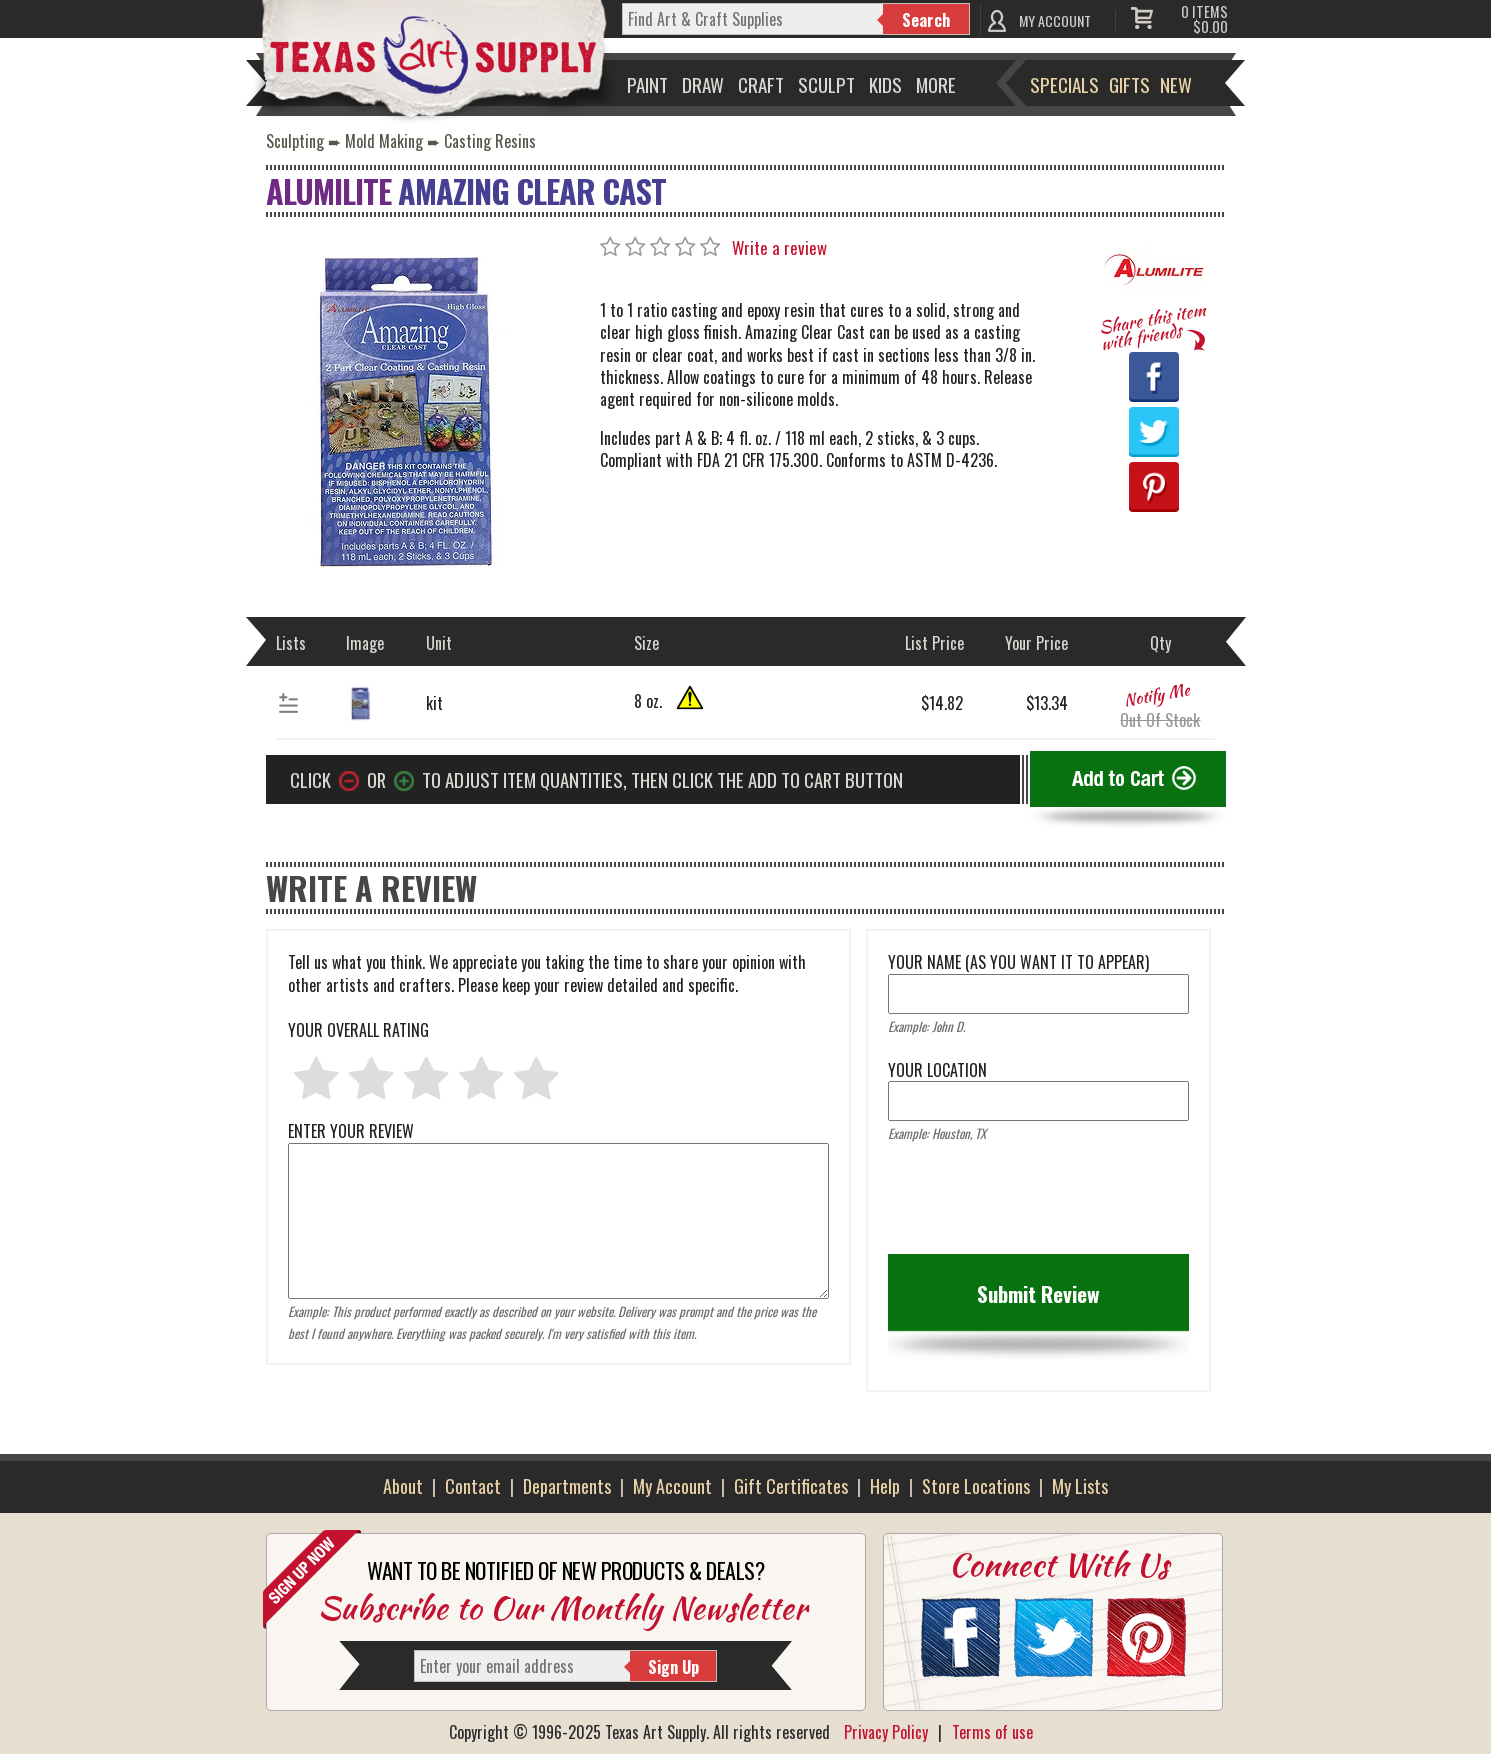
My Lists (1080, 1486)
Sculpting (295, 141)
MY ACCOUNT (1055, 20)
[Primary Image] (401, 410)
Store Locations (976, 1486)
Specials (1064, 84)
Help (885, 1486)
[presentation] (1040, 1205)
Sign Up (673, 1667)
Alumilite (328, 190)
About (403, 1486)
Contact (473, 1486)
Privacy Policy (886, 1732)
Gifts (1129, 84)
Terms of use (992, 1732)
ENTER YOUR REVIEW (559, 1142)
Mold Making (384, 141)
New (1176, 84)
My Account (672, 1486)
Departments (567, 1486)
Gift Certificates (791, 1486)
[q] (753, 19)
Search (926, 20)
